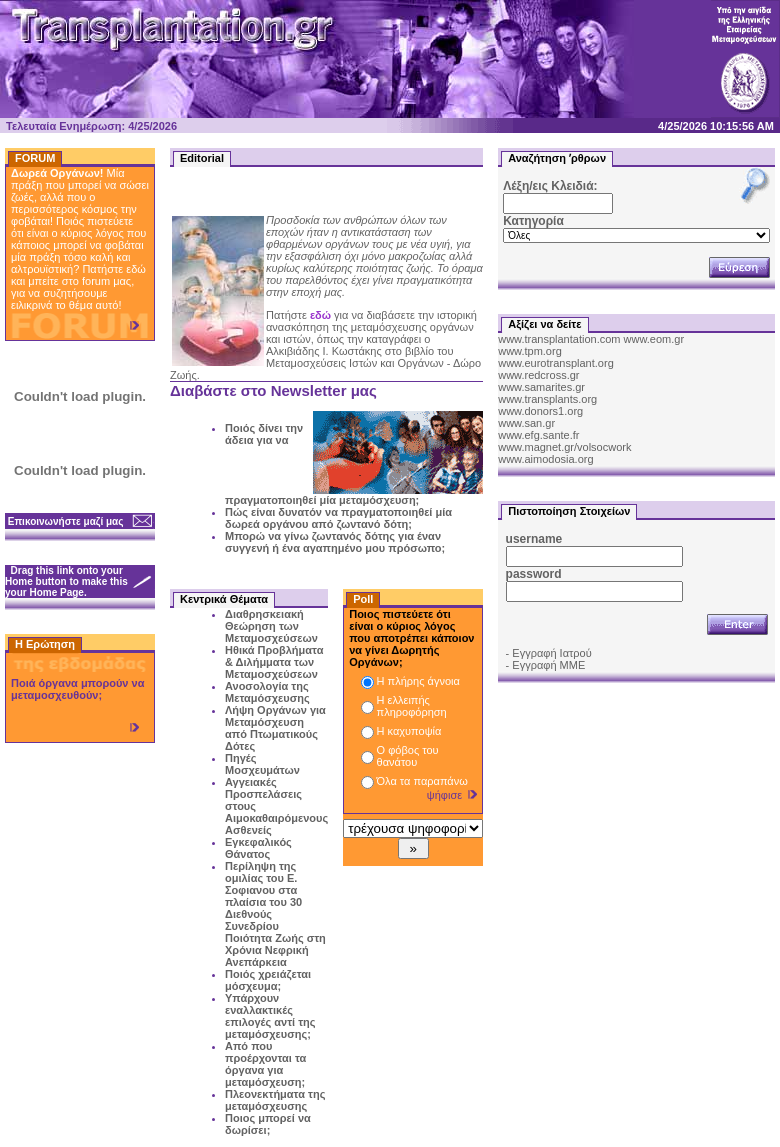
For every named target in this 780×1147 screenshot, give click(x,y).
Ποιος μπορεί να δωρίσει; (268, 1124)
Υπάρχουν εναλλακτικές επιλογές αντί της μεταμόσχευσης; (270, 1016)
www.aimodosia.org (545, 459)
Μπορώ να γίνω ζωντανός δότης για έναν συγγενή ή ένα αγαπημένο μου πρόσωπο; (335, 542)
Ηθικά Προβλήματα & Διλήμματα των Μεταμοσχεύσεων (274, 662)
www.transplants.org (547, 399)
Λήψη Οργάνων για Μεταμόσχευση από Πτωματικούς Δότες (275, 728)
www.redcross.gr (538, 375)
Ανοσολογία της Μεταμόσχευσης (267, 692)
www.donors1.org (540, 411)
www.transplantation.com (559, 339)
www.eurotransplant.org (556, 363)
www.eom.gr (654, 339)
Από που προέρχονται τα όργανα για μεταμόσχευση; (265, 1064)
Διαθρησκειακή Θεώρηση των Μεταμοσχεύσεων (271, 626)
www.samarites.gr (541, 387)
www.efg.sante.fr (538, 435)
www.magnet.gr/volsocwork (564, 447)
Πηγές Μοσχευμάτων (262, 764)
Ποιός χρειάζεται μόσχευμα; (268, 980)
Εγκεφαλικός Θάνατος (258, 848)
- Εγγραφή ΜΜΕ (546, 665)
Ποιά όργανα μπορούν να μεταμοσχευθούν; (77, 689)
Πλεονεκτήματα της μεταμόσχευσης (275, 1100)
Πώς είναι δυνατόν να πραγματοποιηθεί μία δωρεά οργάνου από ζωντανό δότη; (338, 518)
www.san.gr (526, 423)
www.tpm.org (530, 351)
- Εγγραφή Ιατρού (549, 653)
